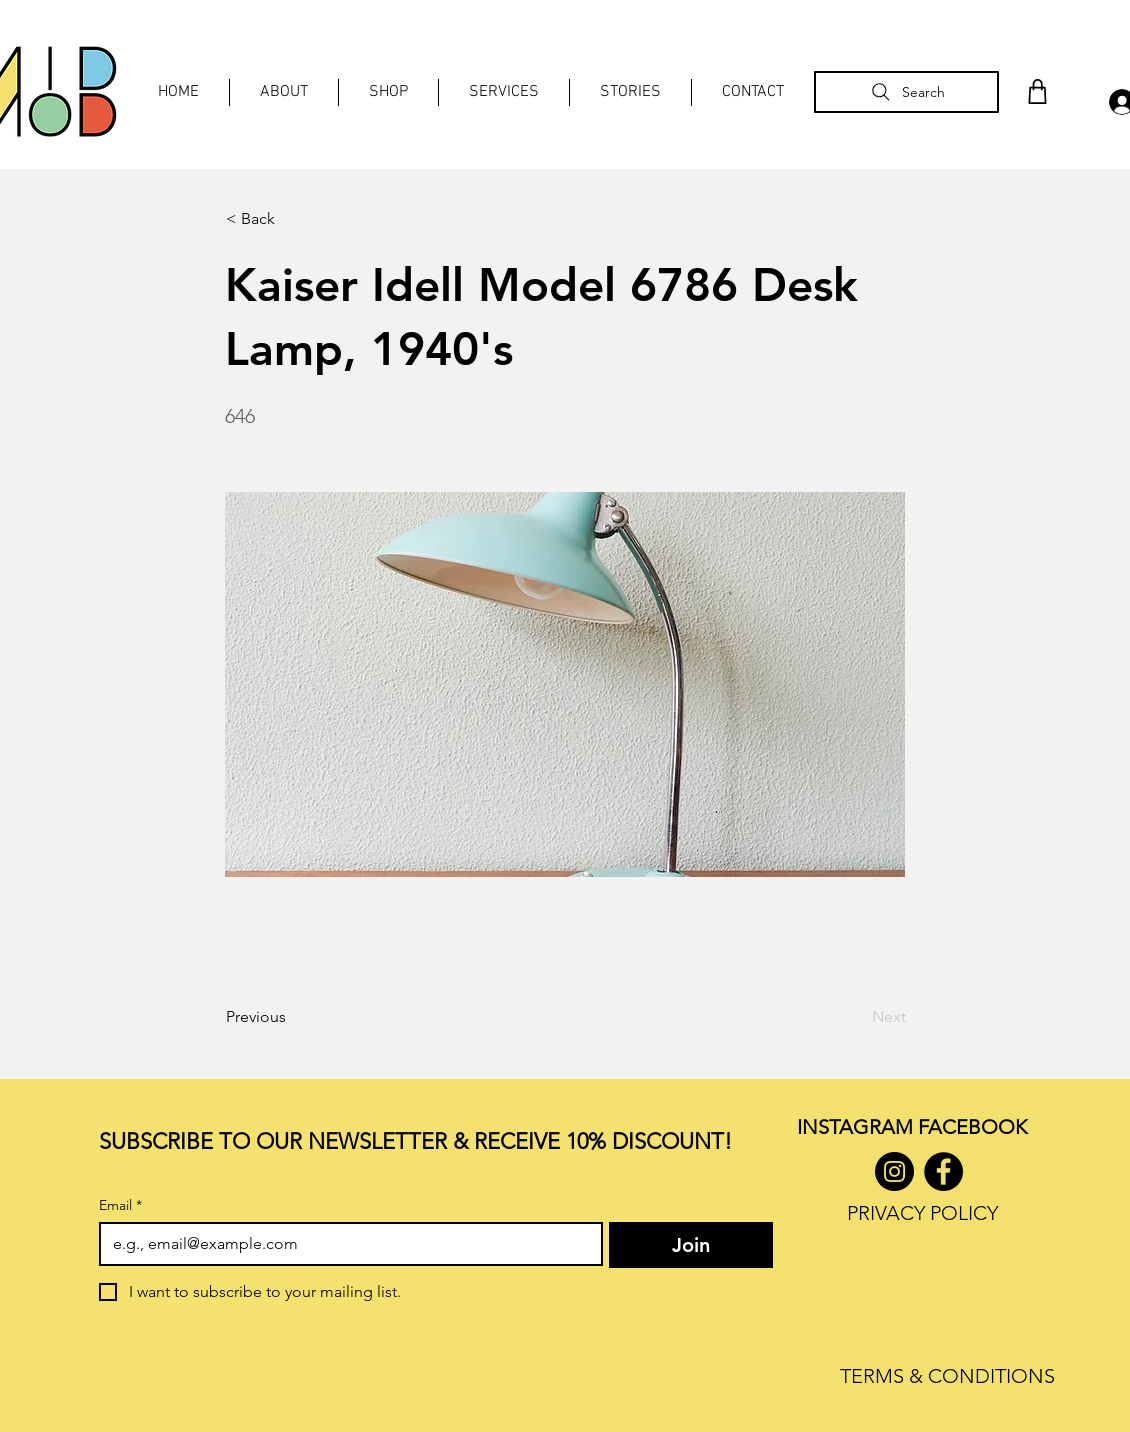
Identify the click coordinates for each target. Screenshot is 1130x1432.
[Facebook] (943, 1171)
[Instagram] (894, 1171)
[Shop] (1037, 91)
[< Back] (292, 219)
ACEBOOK (977, 1127)
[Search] (906, 92)
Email (120, 1205)
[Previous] (292, 1017)
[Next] (856, 1017)
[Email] (345, 1244)
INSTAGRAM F (862, 1127)
